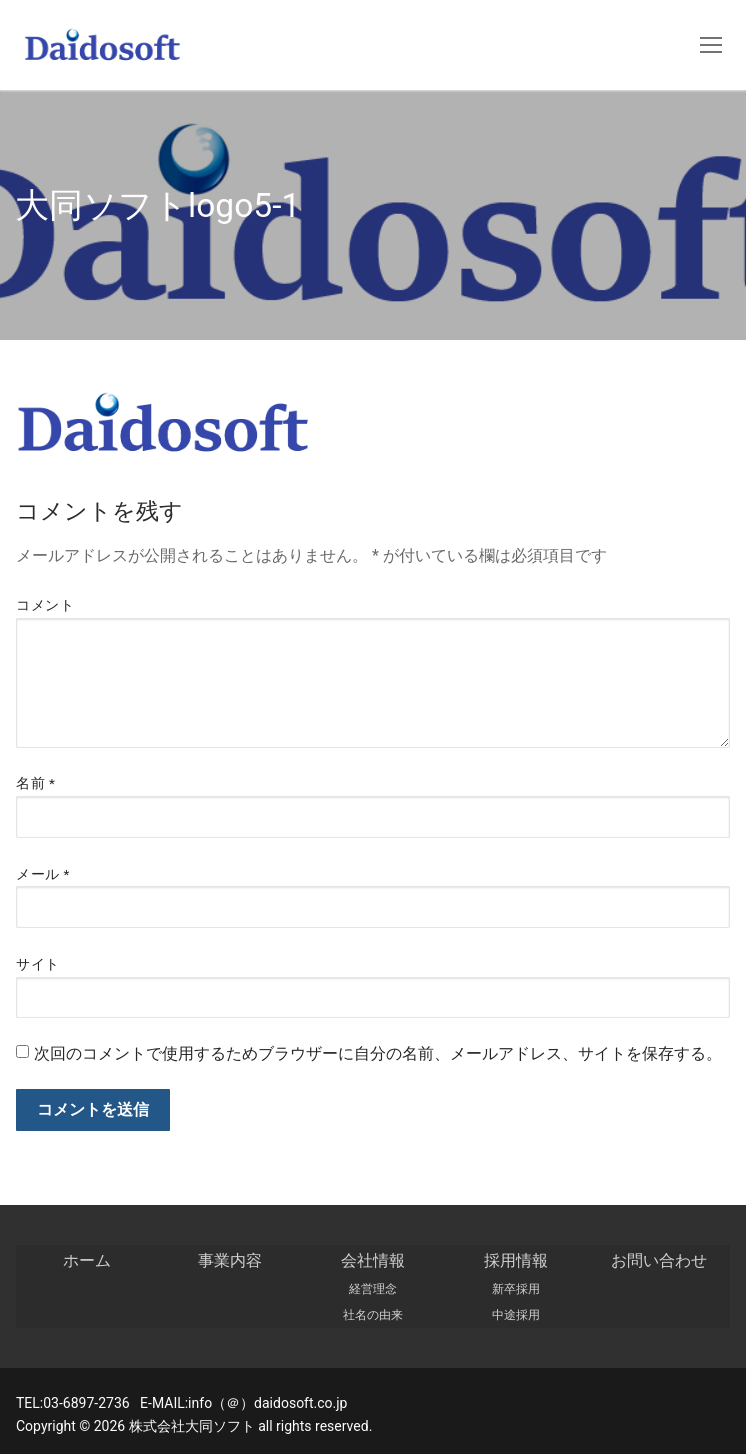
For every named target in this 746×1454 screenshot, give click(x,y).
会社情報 (373, 1260)
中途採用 (516, 1315)
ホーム (87, 1260)
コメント (45, 605)
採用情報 (516, 1260)
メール (43, 874)
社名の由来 (373, 1315)
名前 (35, 783)
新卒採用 (516, 1289)
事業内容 (230, 1260)
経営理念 (373, 1289)
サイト (38, 964)
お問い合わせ (659, 1260)
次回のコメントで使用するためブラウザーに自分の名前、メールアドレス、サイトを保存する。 (378, 1053)
